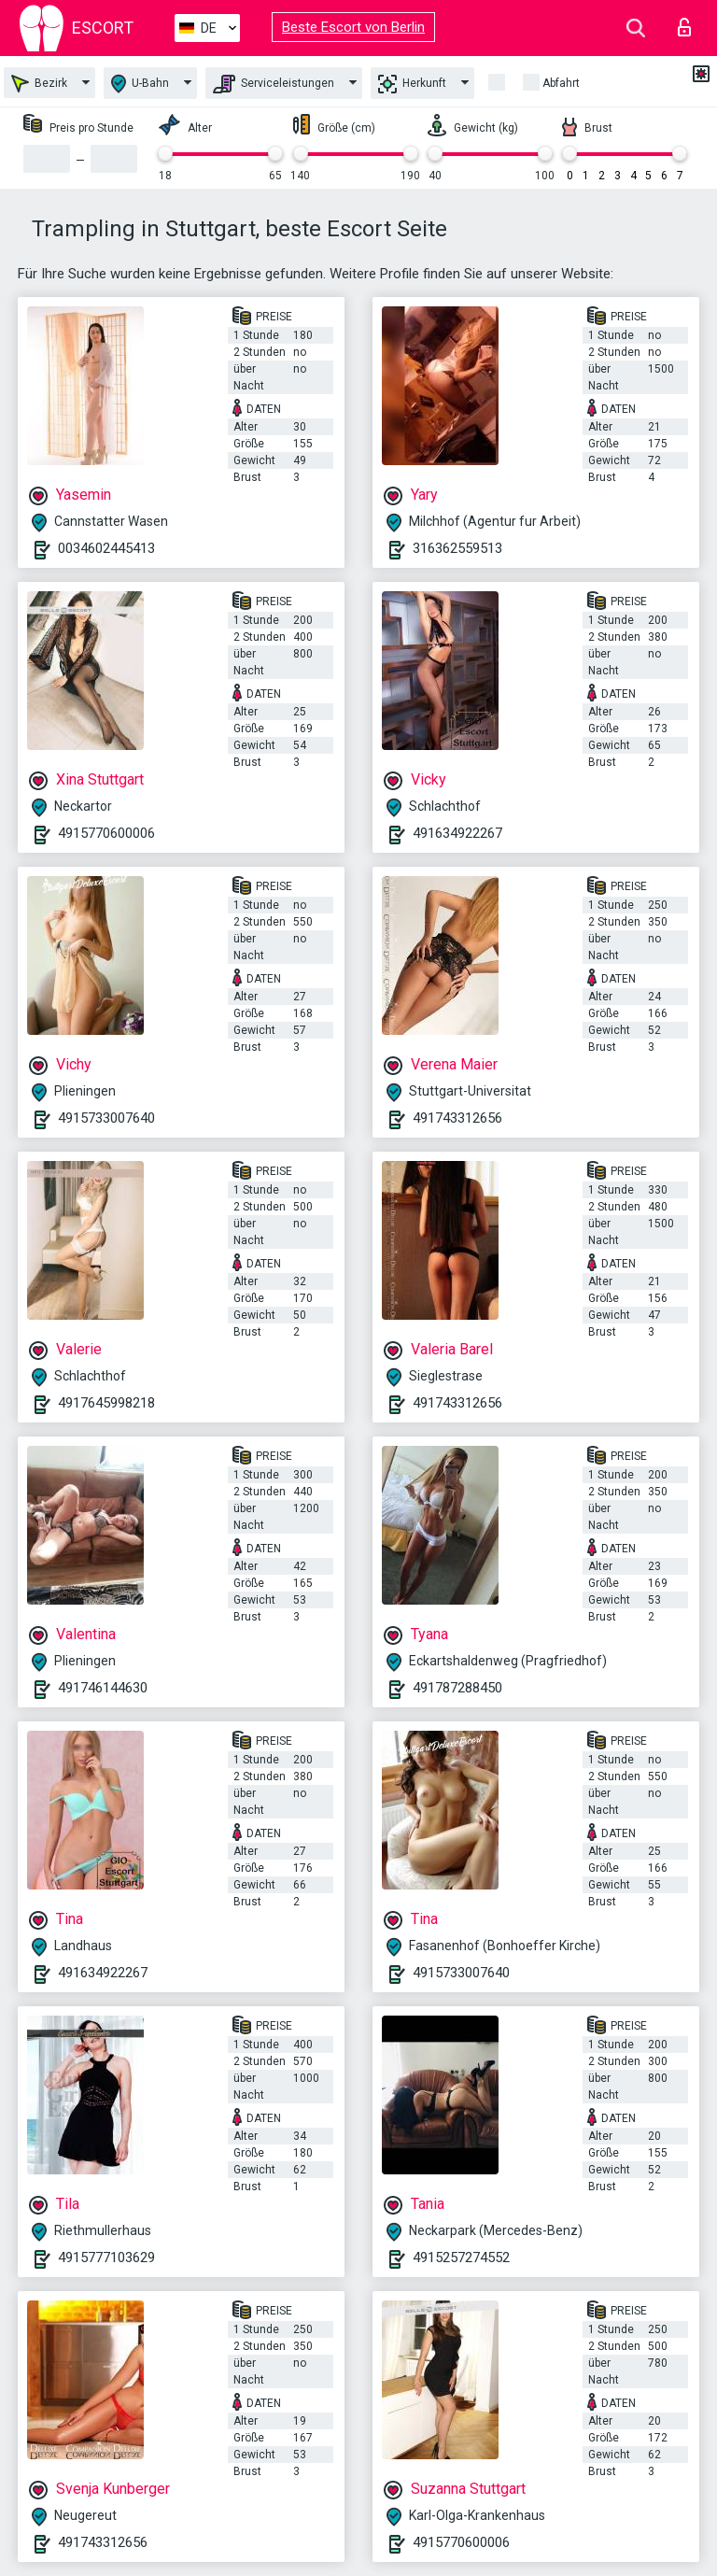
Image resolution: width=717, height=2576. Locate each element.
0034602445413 (106, 548)
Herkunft (412, 84)
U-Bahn (140, 83)
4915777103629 (106, 2257)
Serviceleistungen (273, 84)
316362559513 (457, 548)
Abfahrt (561, 83)
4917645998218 (106, 1402)
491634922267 (457, 833)
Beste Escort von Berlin (353, 27)
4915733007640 (106, 1118)
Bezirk (39, 83)
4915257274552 (461, 2257)
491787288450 (457, 1687)
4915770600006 (106, 833)
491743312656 (457, 1118)
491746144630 (103, 1687)
